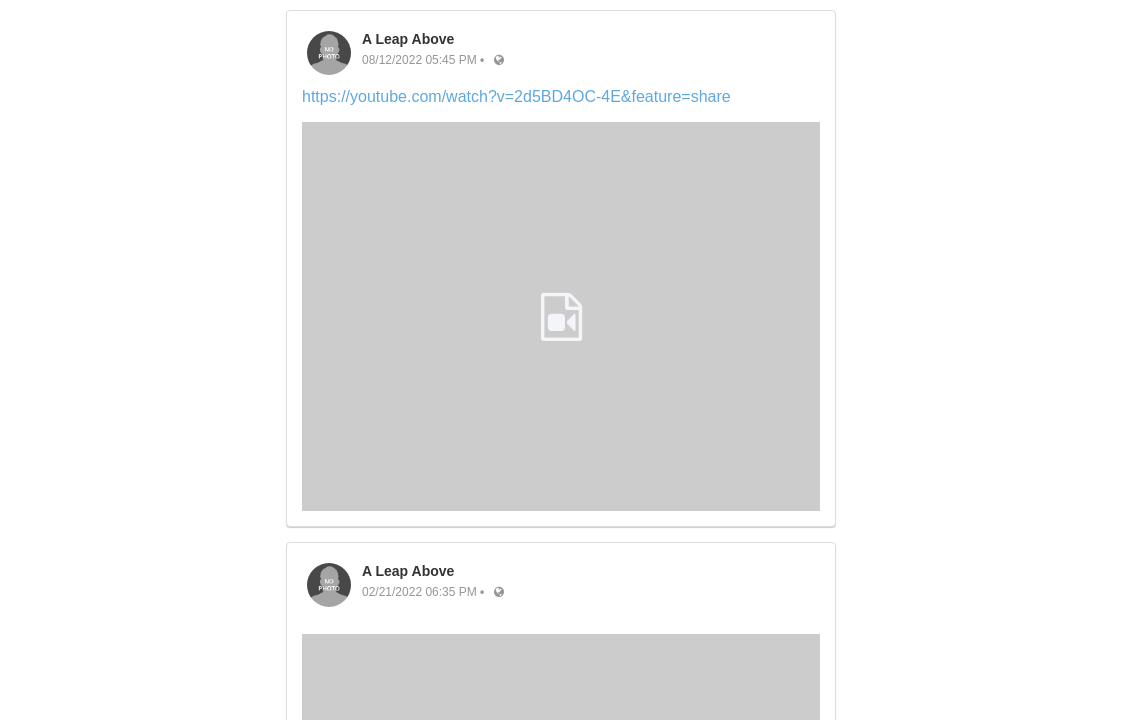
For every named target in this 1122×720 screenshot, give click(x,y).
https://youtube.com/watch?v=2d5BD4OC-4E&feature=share (516, 96)
